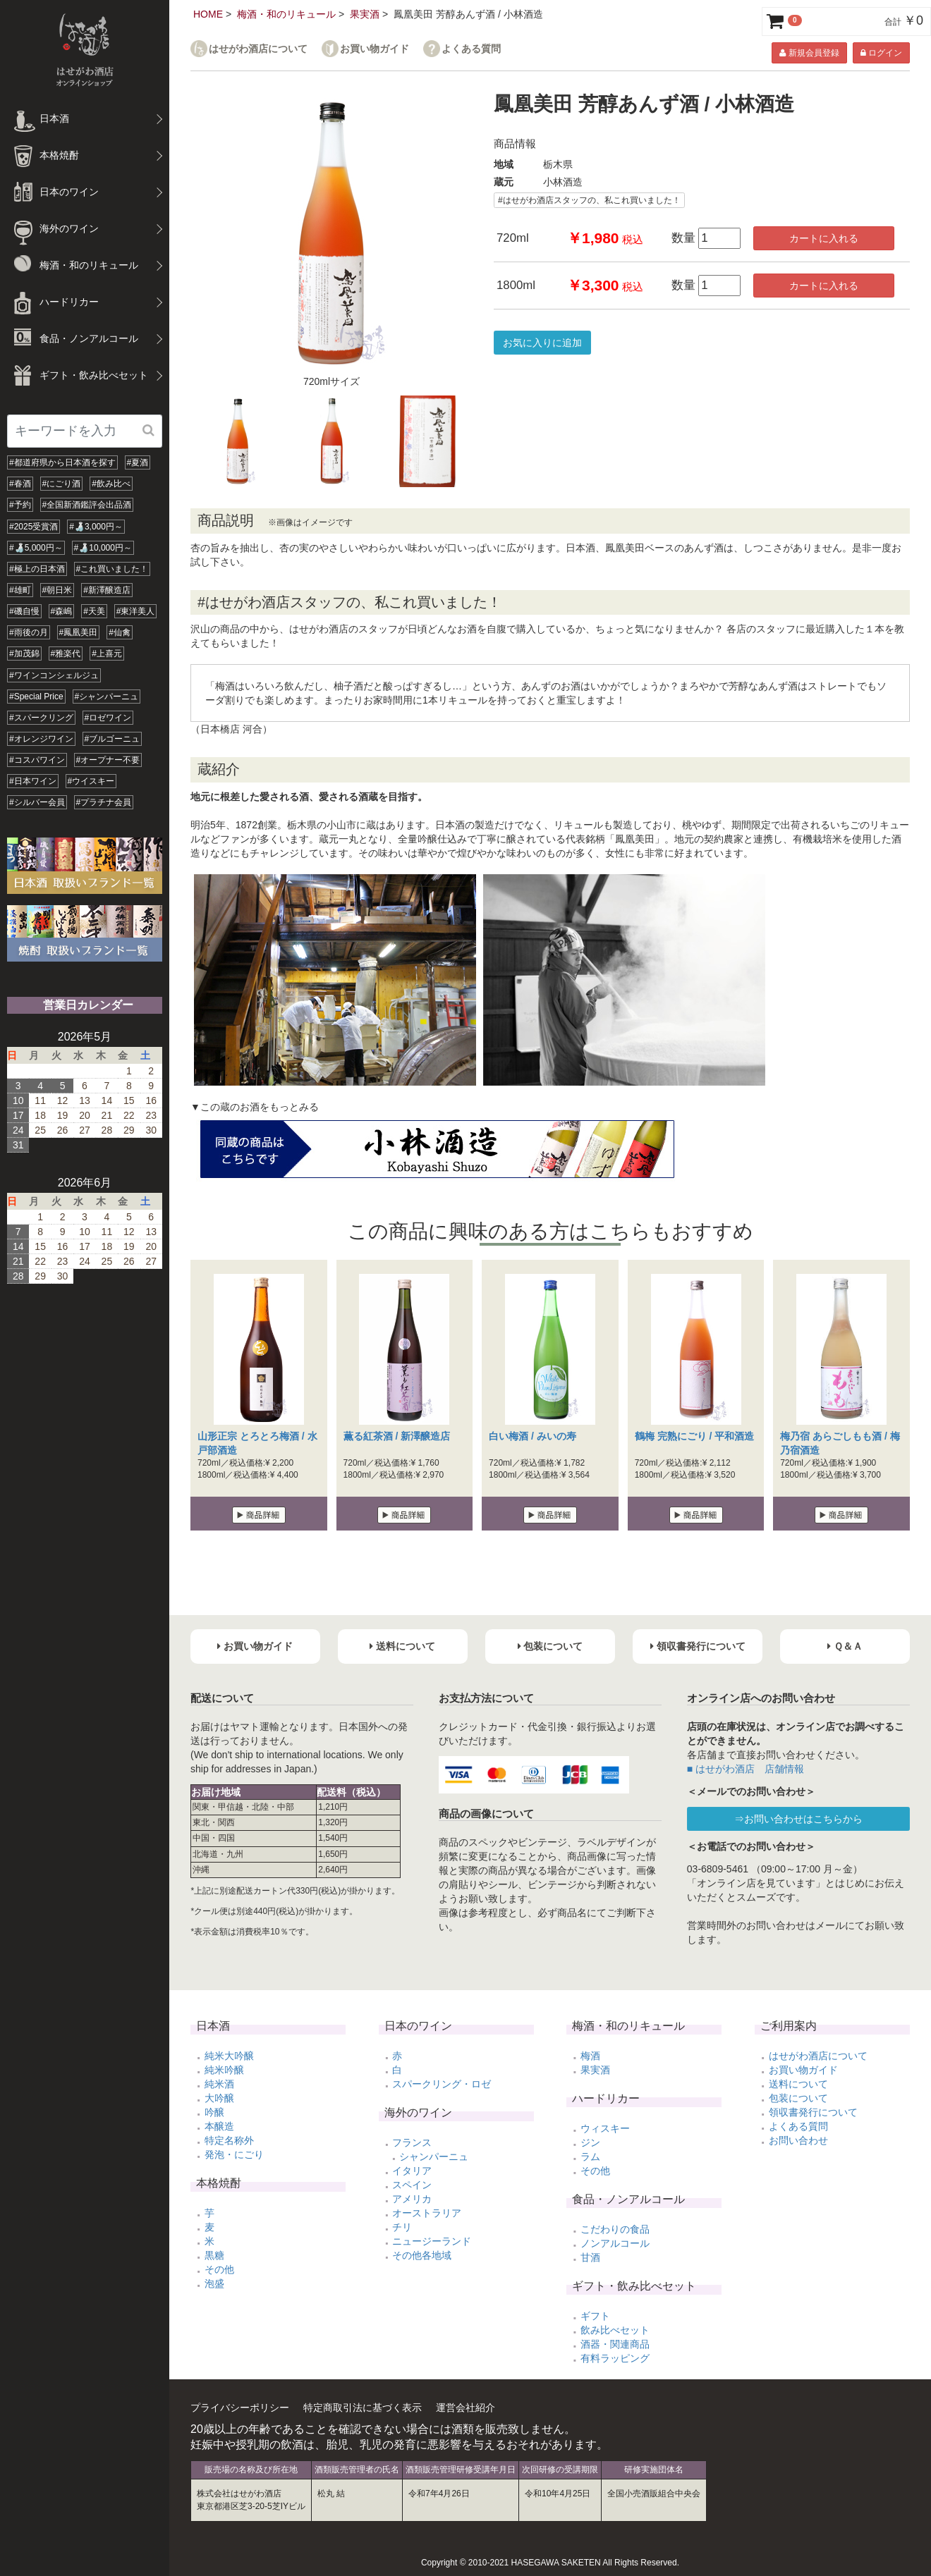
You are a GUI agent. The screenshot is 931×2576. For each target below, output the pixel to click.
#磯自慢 (24, 611)
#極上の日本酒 (37, 569)
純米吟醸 (224, 2069)
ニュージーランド (431, 2241)
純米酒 (219, 2084)
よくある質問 (471, 49)
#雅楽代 (66, 653)
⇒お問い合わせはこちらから (798, 1818)
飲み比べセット (615, 2330)
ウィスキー (605, 2128)
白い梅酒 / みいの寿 (532, 1436)
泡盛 (214, 2283)
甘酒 (590, 2257)
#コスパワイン (37, 760)
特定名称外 (229, 2140)
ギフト (595, 2316)
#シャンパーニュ (107, 696)
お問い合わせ (798, 2140)
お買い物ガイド (374, 49)
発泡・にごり (234, 2154)
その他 (219, 2269)
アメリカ (412, 2198)
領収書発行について (813, 2112)
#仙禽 (119, 632)
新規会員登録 (809, 53)
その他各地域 (421, 2255)
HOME (208, 14)
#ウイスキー (91, 781)
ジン (590, 2142)
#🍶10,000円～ (103, 548)
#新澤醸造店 (106, 590)
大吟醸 (219, 2098)
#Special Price (36, 696)
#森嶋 (62, 611)
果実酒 (364, 14)
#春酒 (20, 484)
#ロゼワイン (108, 718)
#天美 (94, 611)
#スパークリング (41, 718)
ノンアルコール (615, 2243)
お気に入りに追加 (542, 342)
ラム (590, 2156)
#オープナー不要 (108, 760)
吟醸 (214, 2112)
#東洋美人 (135, 611)
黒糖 (214, 2255)
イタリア (412, 2170)
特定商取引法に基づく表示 (362, 2407)
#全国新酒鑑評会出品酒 (87, 505)
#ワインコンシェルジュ (54, 675)
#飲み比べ (111, 484)
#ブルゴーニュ (112, 739)
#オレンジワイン (41, 739)
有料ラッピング (615, 2358)
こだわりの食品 (615, 2229)
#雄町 (20, 590)
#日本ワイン (32, 781)
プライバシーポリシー (239, 2407)
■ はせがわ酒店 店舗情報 (745, 1768)
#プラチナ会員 (104, 802)
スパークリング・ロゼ (441, 2084)
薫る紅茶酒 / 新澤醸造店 (397, 1436)
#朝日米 (57, 590)
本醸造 (219, 2126)
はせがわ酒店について (258, 49)
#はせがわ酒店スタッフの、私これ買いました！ (589, 200)
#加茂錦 (24, 653)
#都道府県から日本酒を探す (62, 462)
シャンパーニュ (433, 2156)
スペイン (412, 2184)
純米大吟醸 (229, 2055)
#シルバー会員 (37, 802)
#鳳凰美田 (78, 632)
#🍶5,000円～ (36, 548)
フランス (412, 2142)
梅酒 (590, 2055)
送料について (798, 2084)
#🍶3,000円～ (96, 527)
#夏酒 (138, 462)
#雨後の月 (28, 632)
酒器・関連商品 (615, 2344)
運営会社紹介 (465, 2407)
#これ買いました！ (112, 569)
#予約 (20, 505)
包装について (798, 2098)
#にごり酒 (61, 484)
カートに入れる (823, 238)
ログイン (881, 53)
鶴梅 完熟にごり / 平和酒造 (695, 1436)
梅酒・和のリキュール (286, 14)
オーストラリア (426, 2213)
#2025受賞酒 (33, 527)
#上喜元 (107, 653)
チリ (402, 2227)
